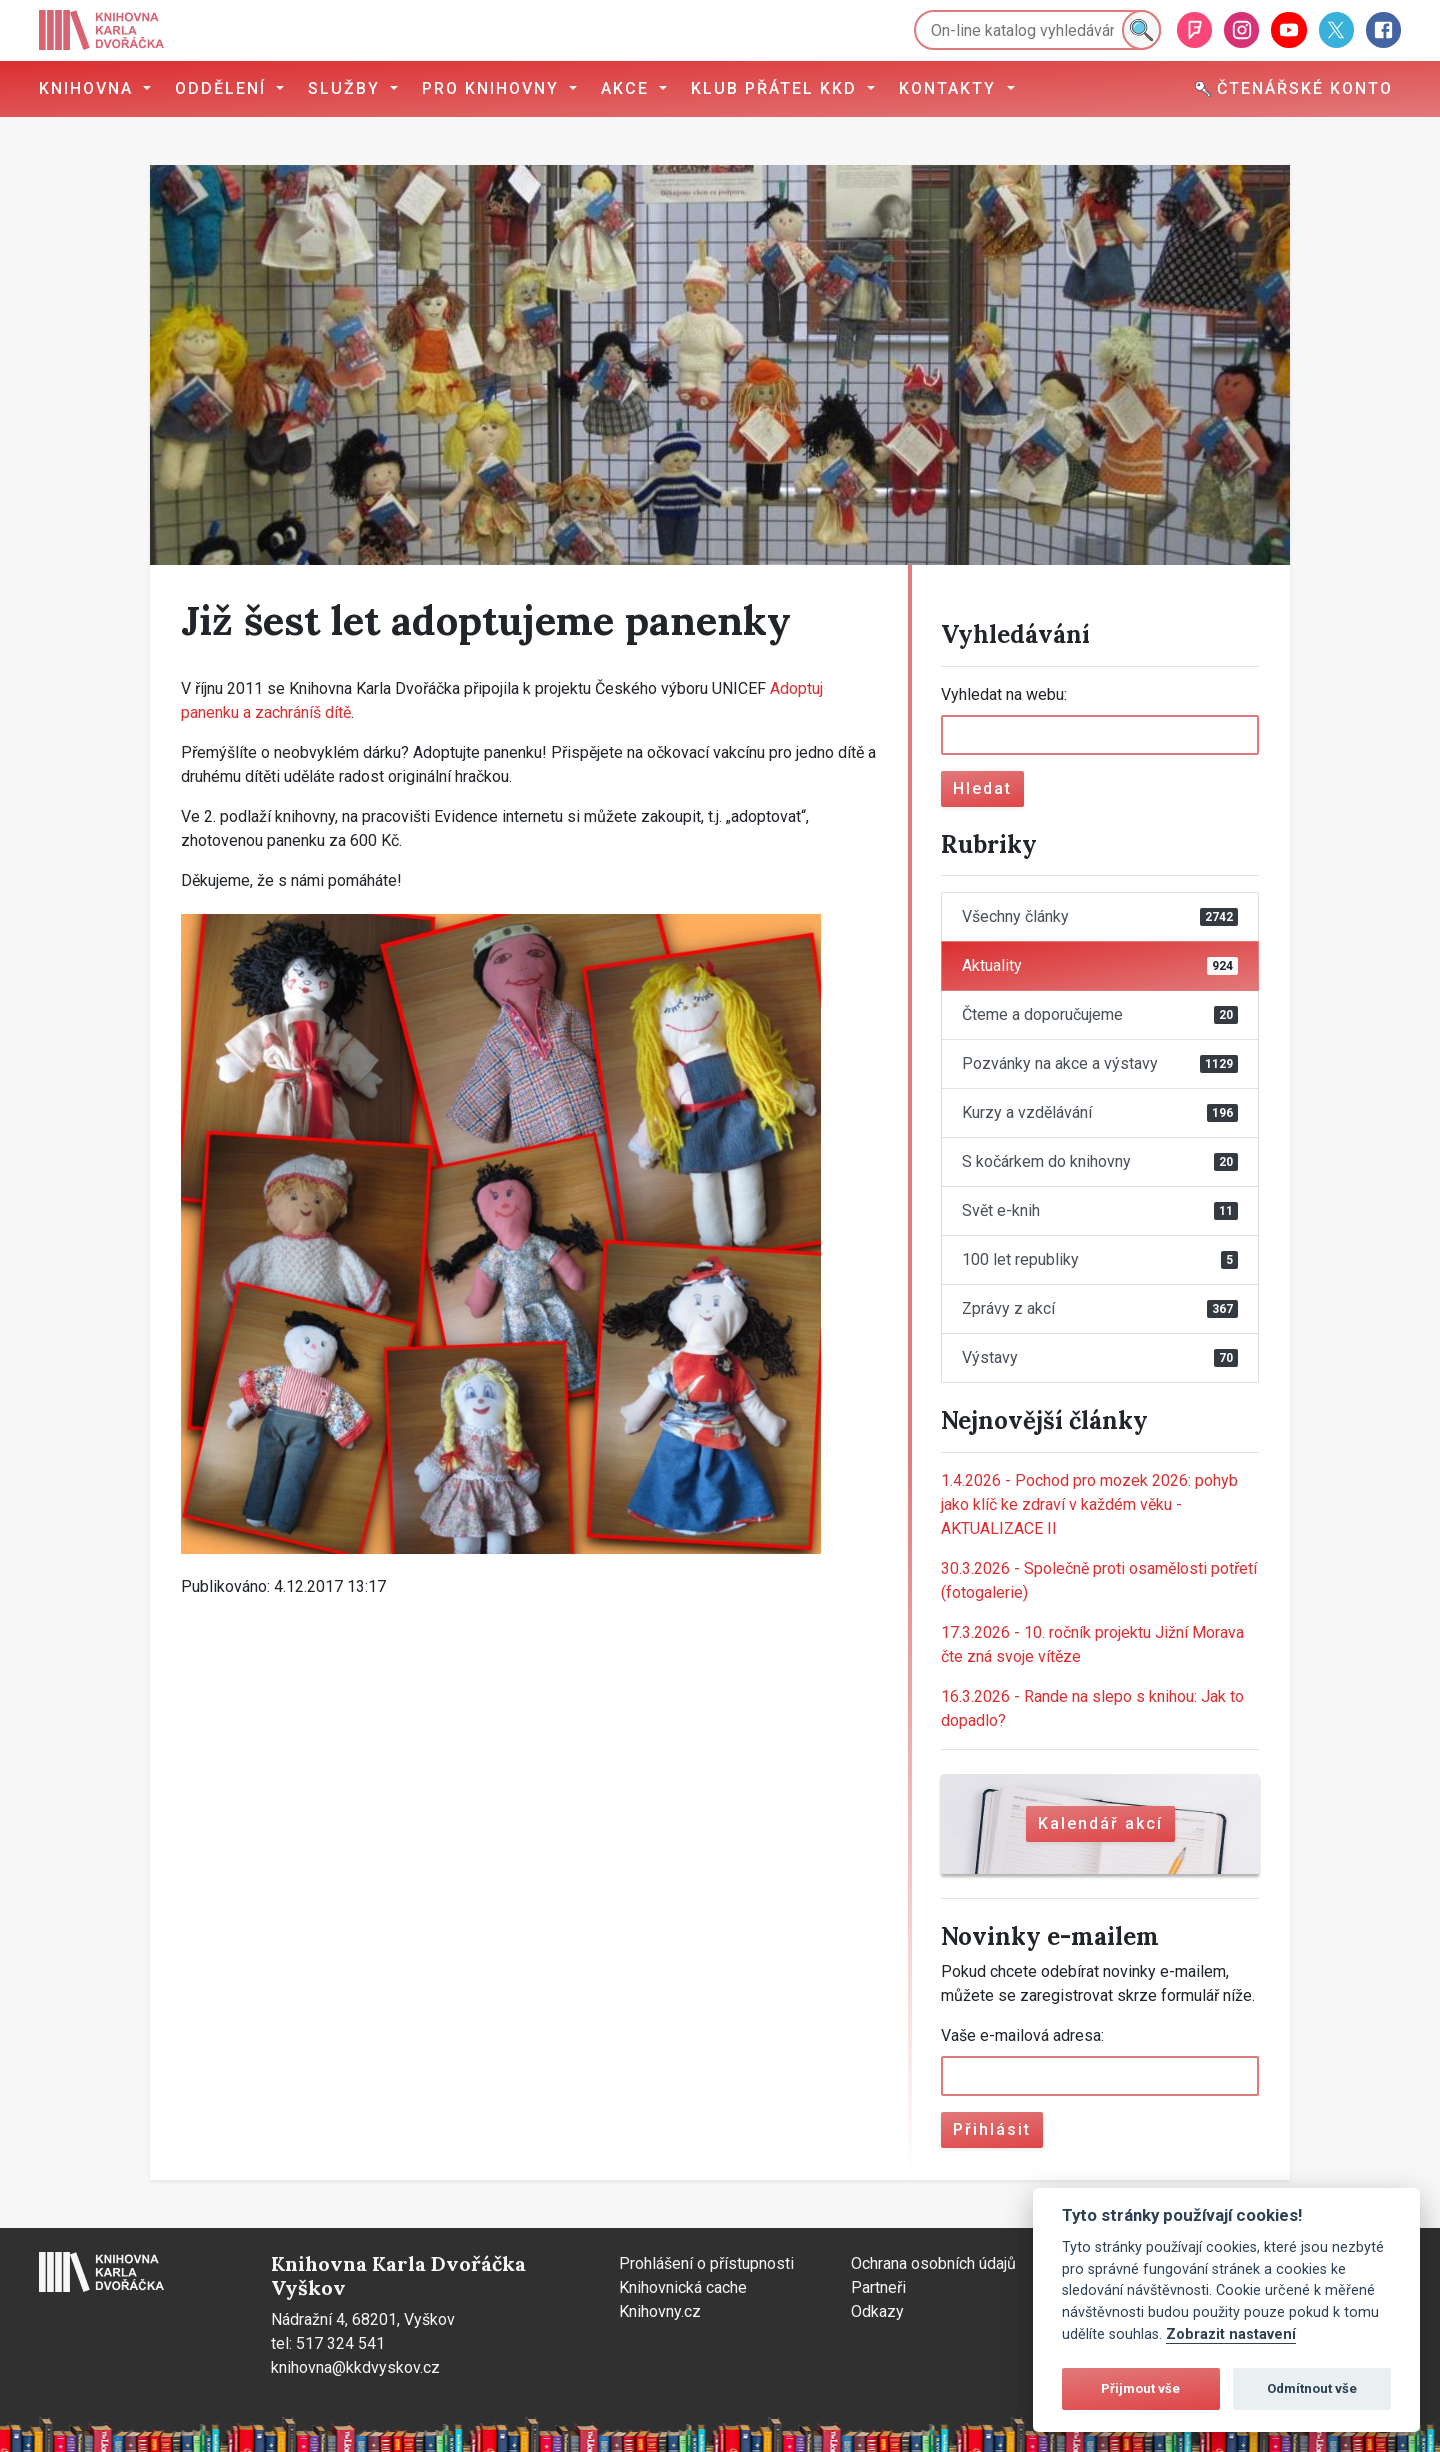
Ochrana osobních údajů (933, 2263)
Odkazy (877, 2311)
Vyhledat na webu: (1004, 694)
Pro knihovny (493, 88)
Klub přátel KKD (777, 88)
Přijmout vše (1140, 2388)
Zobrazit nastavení (1231, 2334)
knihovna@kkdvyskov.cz (355, 2367)
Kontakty (950, 88)
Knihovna (89, 88)
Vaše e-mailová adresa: (1022, 2035)
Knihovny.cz (660, 2311)
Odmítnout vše (1312, 2388)
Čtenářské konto (1294, 88)
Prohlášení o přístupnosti (706, 2263)
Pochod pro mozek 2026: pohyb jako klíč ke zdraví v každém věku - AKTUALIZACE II (1089, 1504)
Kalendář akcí (1100, 1823)
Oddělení (223, 88)
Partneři (878, 2287)
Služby (347, 88)
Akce (628, 88)
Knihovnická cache (683, 2287)
